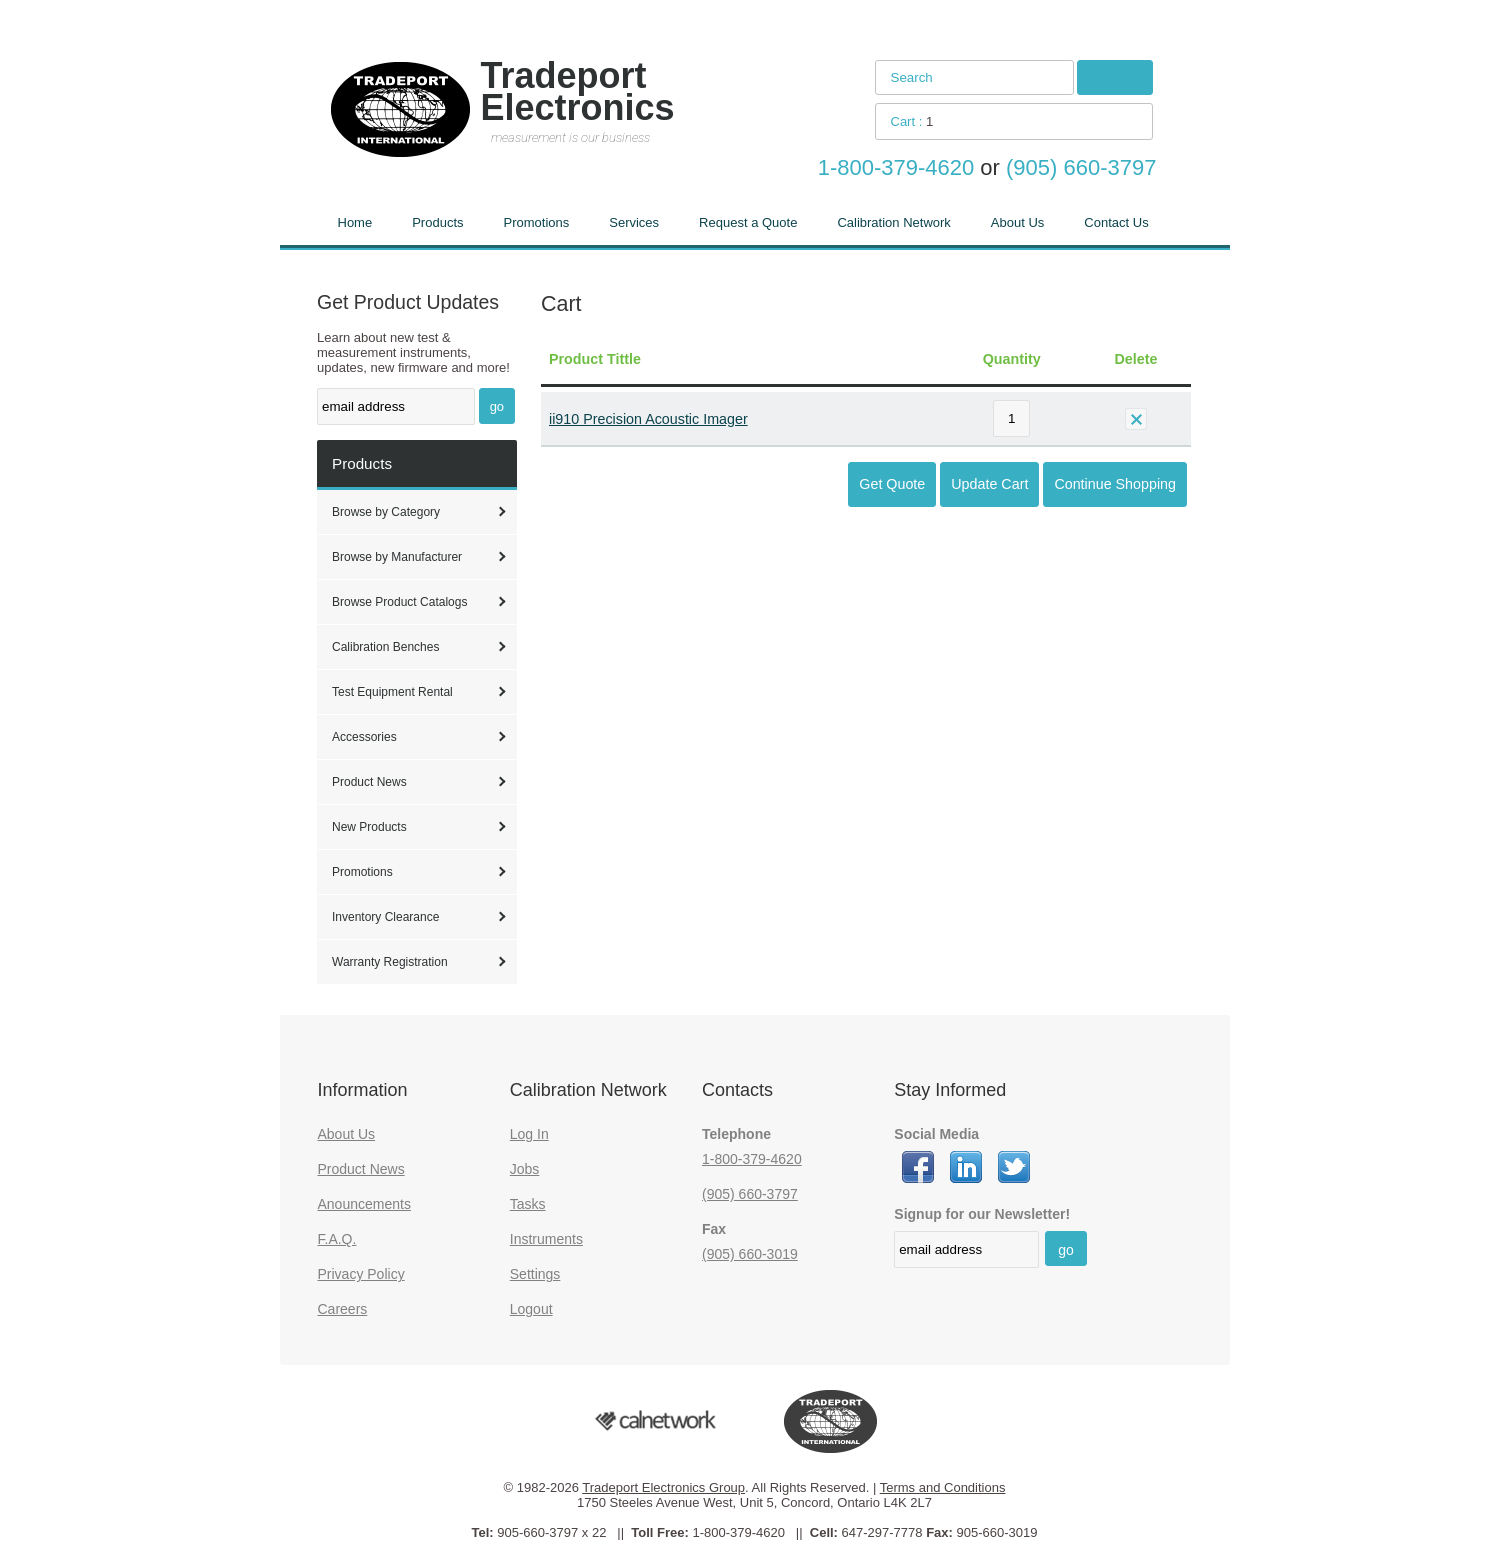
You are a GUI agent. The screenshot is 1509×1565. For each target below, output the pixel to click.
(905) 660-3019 (750, 1254)
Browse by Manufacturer (397, 557)
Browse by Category (386, 512)
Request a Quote (748, 222)
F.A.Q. (337, 1239)
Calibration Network (893, 222)
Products (437, 222)
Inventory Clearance (385, 917)
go (497, 406)
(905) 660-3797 (750, 1194)
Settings (535, 1274)
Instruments (546, 1239)
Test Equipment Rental (392, 692)
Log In (529, 1134)
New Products (369, 827)
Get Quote (892, 484)
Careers (343, 1309)
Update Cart (989, 484)
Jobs (525, 1169)
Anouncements (364, 1204)
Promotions (537, 222)
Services (634, 222)
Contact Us (1116, 222)
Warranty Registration (390, 962)
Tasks (528, 1204)
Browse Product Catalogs (399, 602)
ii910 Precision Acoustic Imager (648, 419)
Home (355, 222)
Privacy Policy (361, 1274)
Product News (369, 782)
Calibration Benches (385, 647)
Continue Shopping (1115, 484)
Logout (531, 1309)
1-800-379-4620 (752, 1159)
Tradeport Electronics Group (663, 1487)
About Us (1017, 222)
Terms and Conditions (943, 1487)
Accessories (364, 737)
